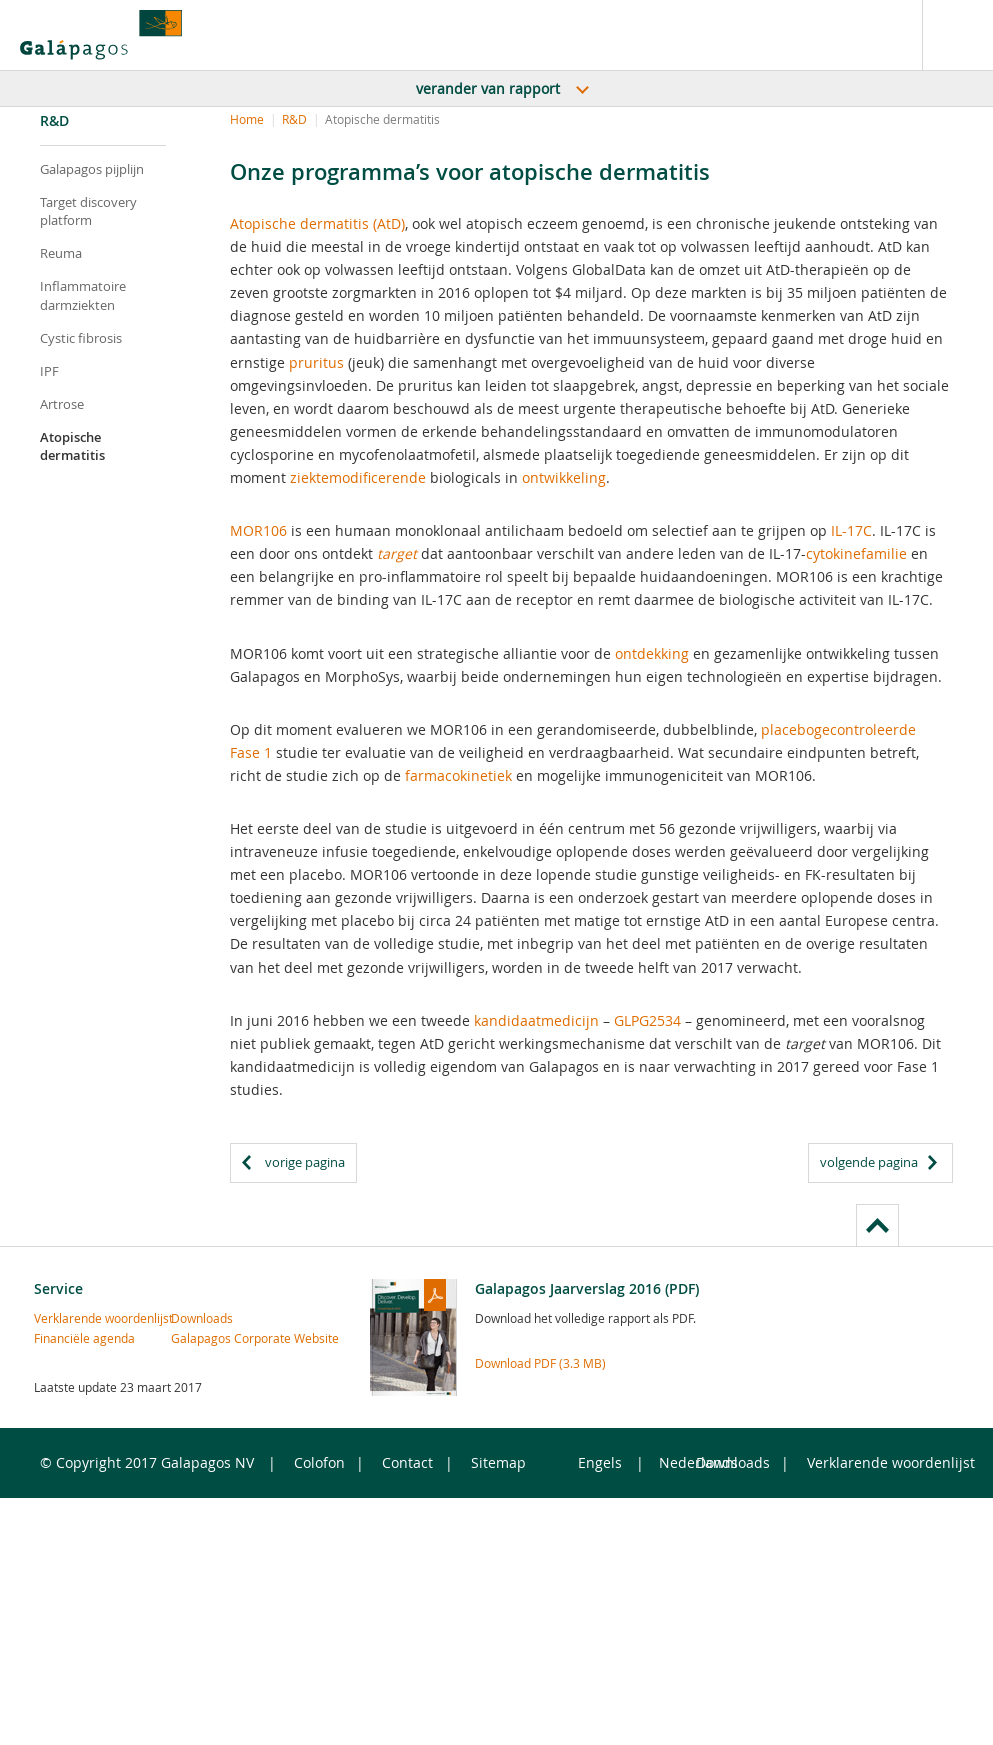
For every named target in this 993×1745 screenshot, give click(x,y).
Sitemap (498, 1462)
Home (247, 119)
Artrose (62, 404)
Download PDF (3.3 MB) (540, 1363)
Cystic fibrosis (81, 338)
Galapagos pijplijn (92, 169)
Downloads (202, 1318)
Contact (407, 1462)
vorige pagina (305, 1162)
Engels (600, 1462)
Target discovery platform (88, 211)
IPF (49, 371)
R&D (294, 119)
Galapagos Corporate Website (204, 1338)
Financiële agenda (67, 1338)
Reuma (61, 253)
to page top (877, 1225)
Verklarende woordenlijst (67, 1318)
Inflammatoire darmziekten (83, 295)
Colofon (319, 1462)
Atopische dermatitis (72, 446)
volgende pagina (869, 1162)
